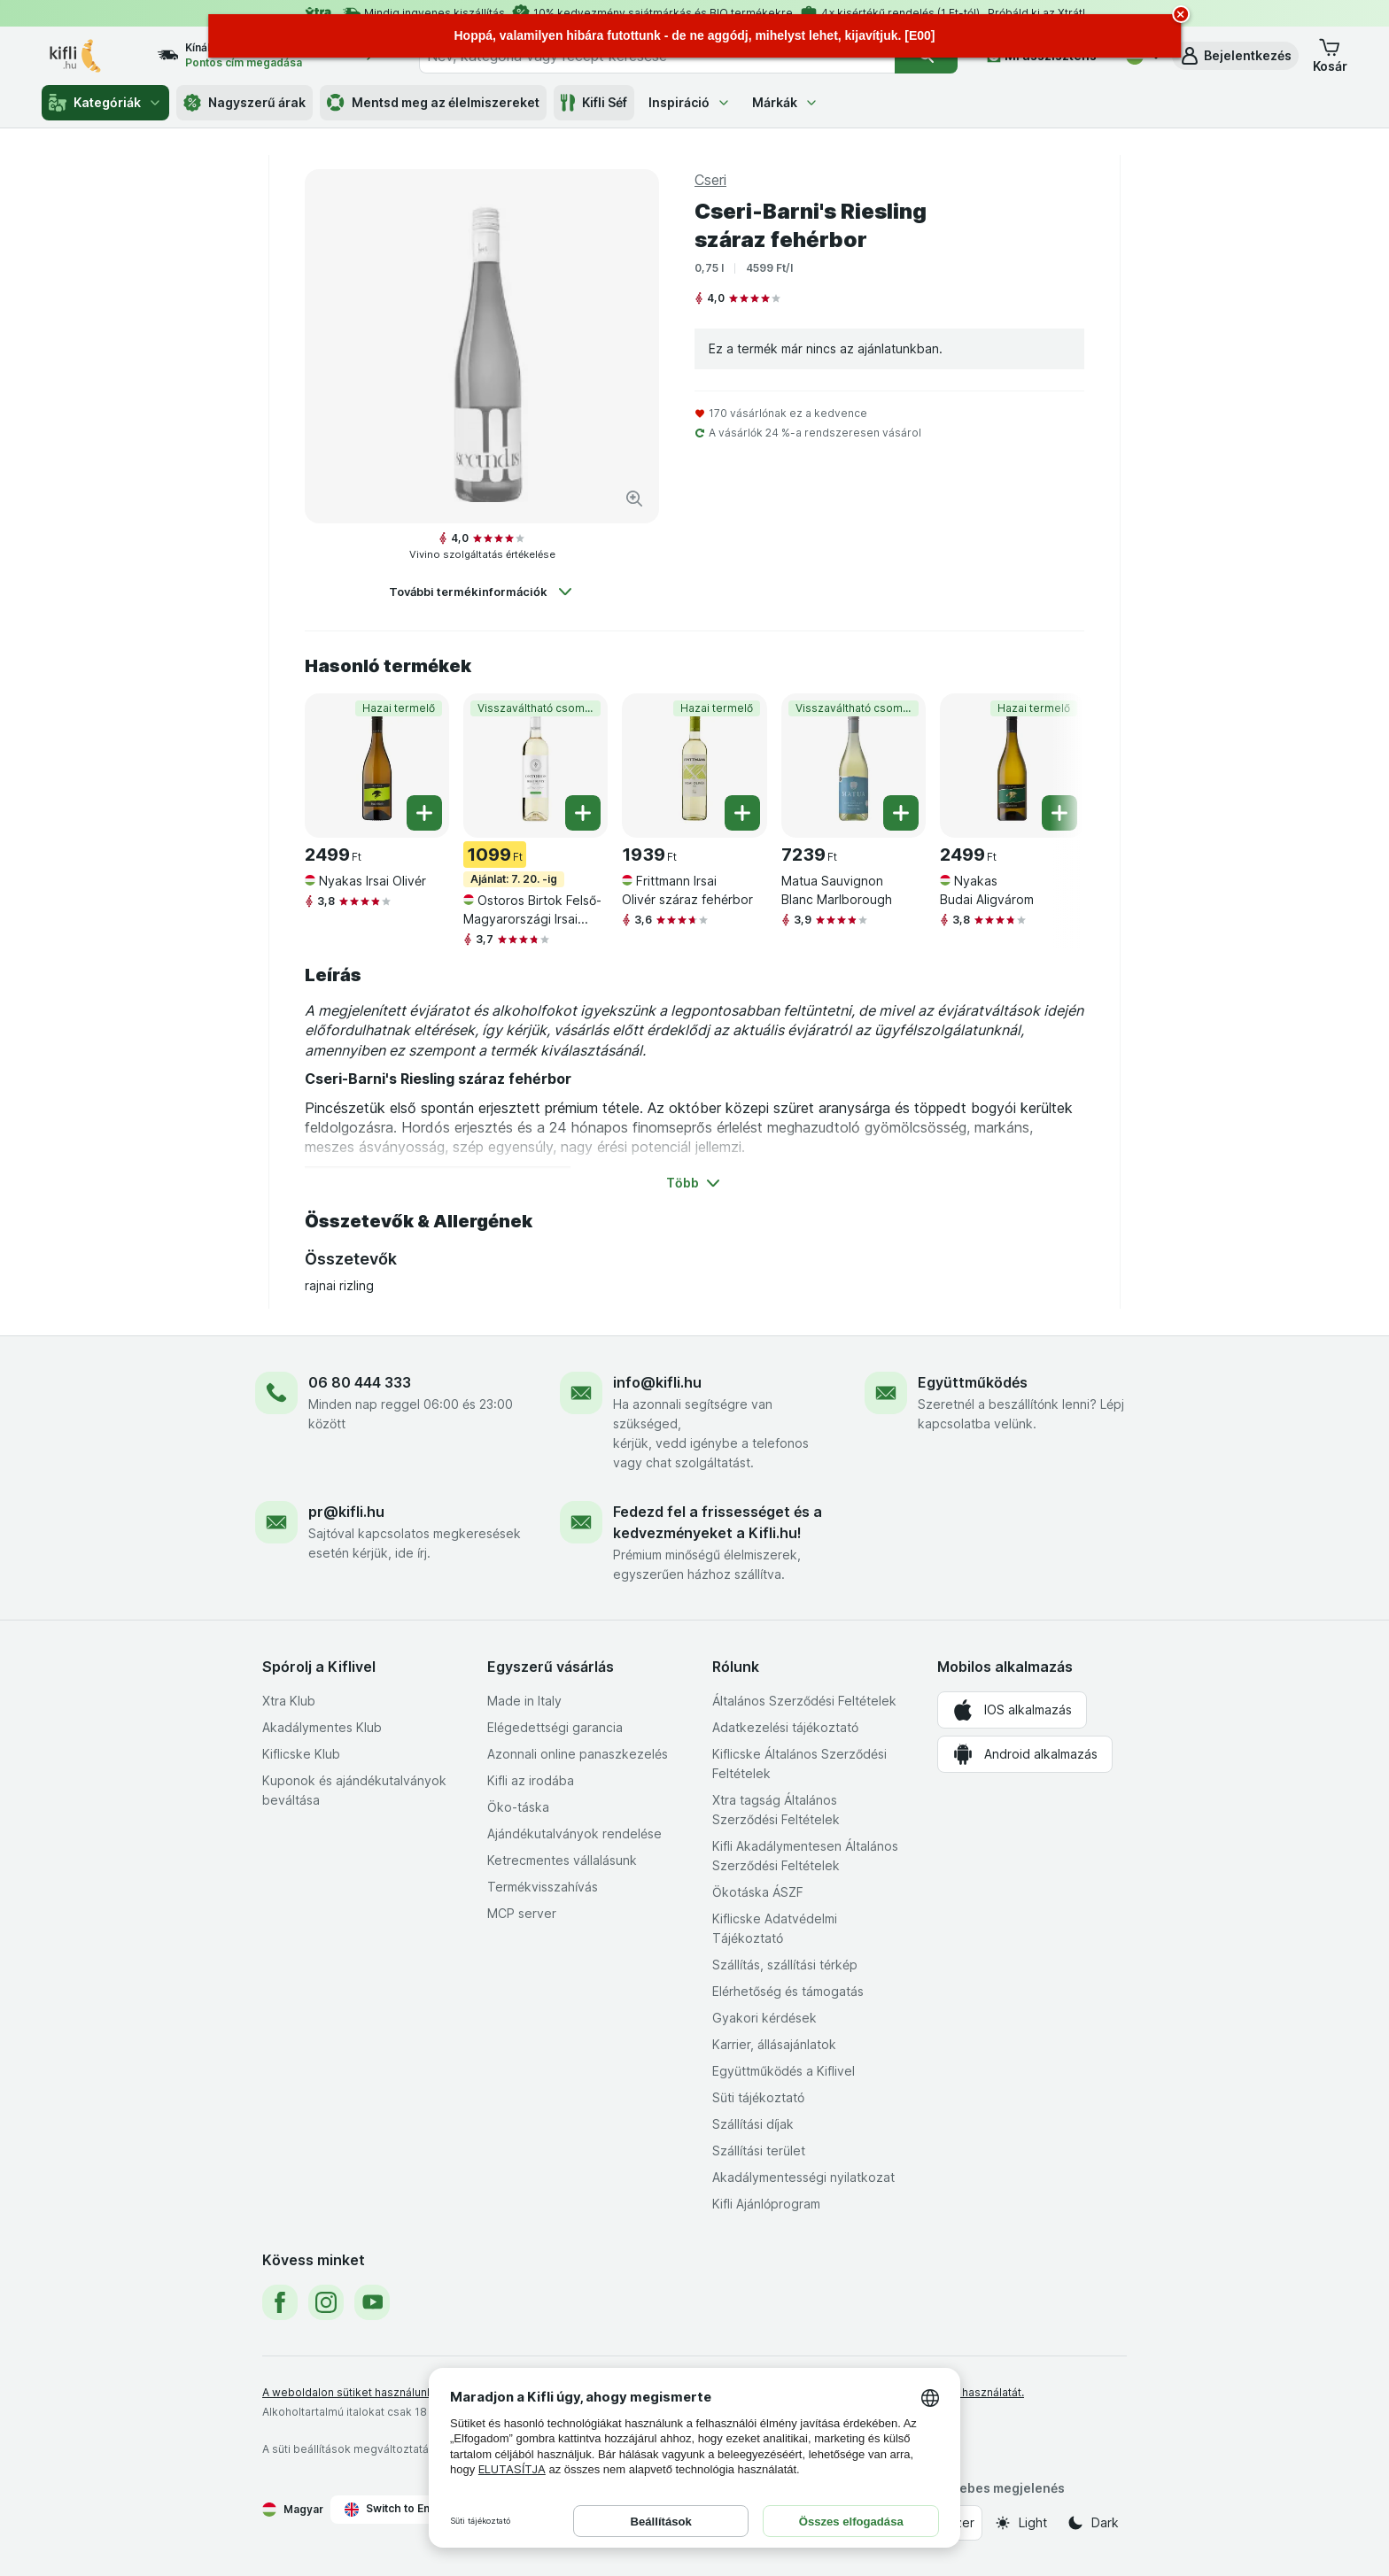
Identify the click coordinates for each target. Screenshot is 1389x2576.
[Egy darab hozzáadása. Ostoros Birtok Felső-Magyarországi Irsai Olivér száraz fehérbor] (583, 813)
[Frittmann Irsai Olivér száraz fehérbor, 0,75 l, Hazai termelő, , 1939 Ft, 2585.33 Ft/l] (694, 765)
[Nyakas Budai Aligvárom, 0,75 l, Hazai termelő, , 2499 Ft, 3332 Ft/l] (1012, 765)
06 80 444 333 (359, 1382)
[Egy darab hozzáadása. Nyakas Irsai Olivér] (424, 813)
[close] (1181, 14)
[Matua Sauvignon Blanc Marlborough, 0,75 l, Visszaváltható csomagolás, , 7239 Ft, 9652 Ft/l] (853, 765)
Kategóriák (105, 103)
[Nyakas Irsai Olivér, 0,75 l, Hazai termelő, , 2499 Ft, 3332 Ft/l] (377, 765)
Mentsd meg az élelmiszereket (433, 103)
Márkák (785, 102)
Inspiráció (689, 102)
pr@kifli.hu (346, 1511)
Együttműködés (973, 1382)
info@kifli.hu (657, 1382)
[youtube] (372, 2302)
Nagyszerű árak (244, 103)
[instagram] (326, 2302)
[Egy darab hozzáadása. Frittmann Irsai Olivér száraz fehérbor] (742, 813)
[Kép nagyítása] (634, 498)
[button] (1235, 56)
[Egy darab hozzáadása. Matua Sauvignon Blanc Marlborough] (901, 813)
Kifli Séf (594, 103)
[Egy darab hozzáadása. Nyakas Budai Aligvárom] (1059, 813)
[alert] (694, 36)
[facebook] (280, 2302)
